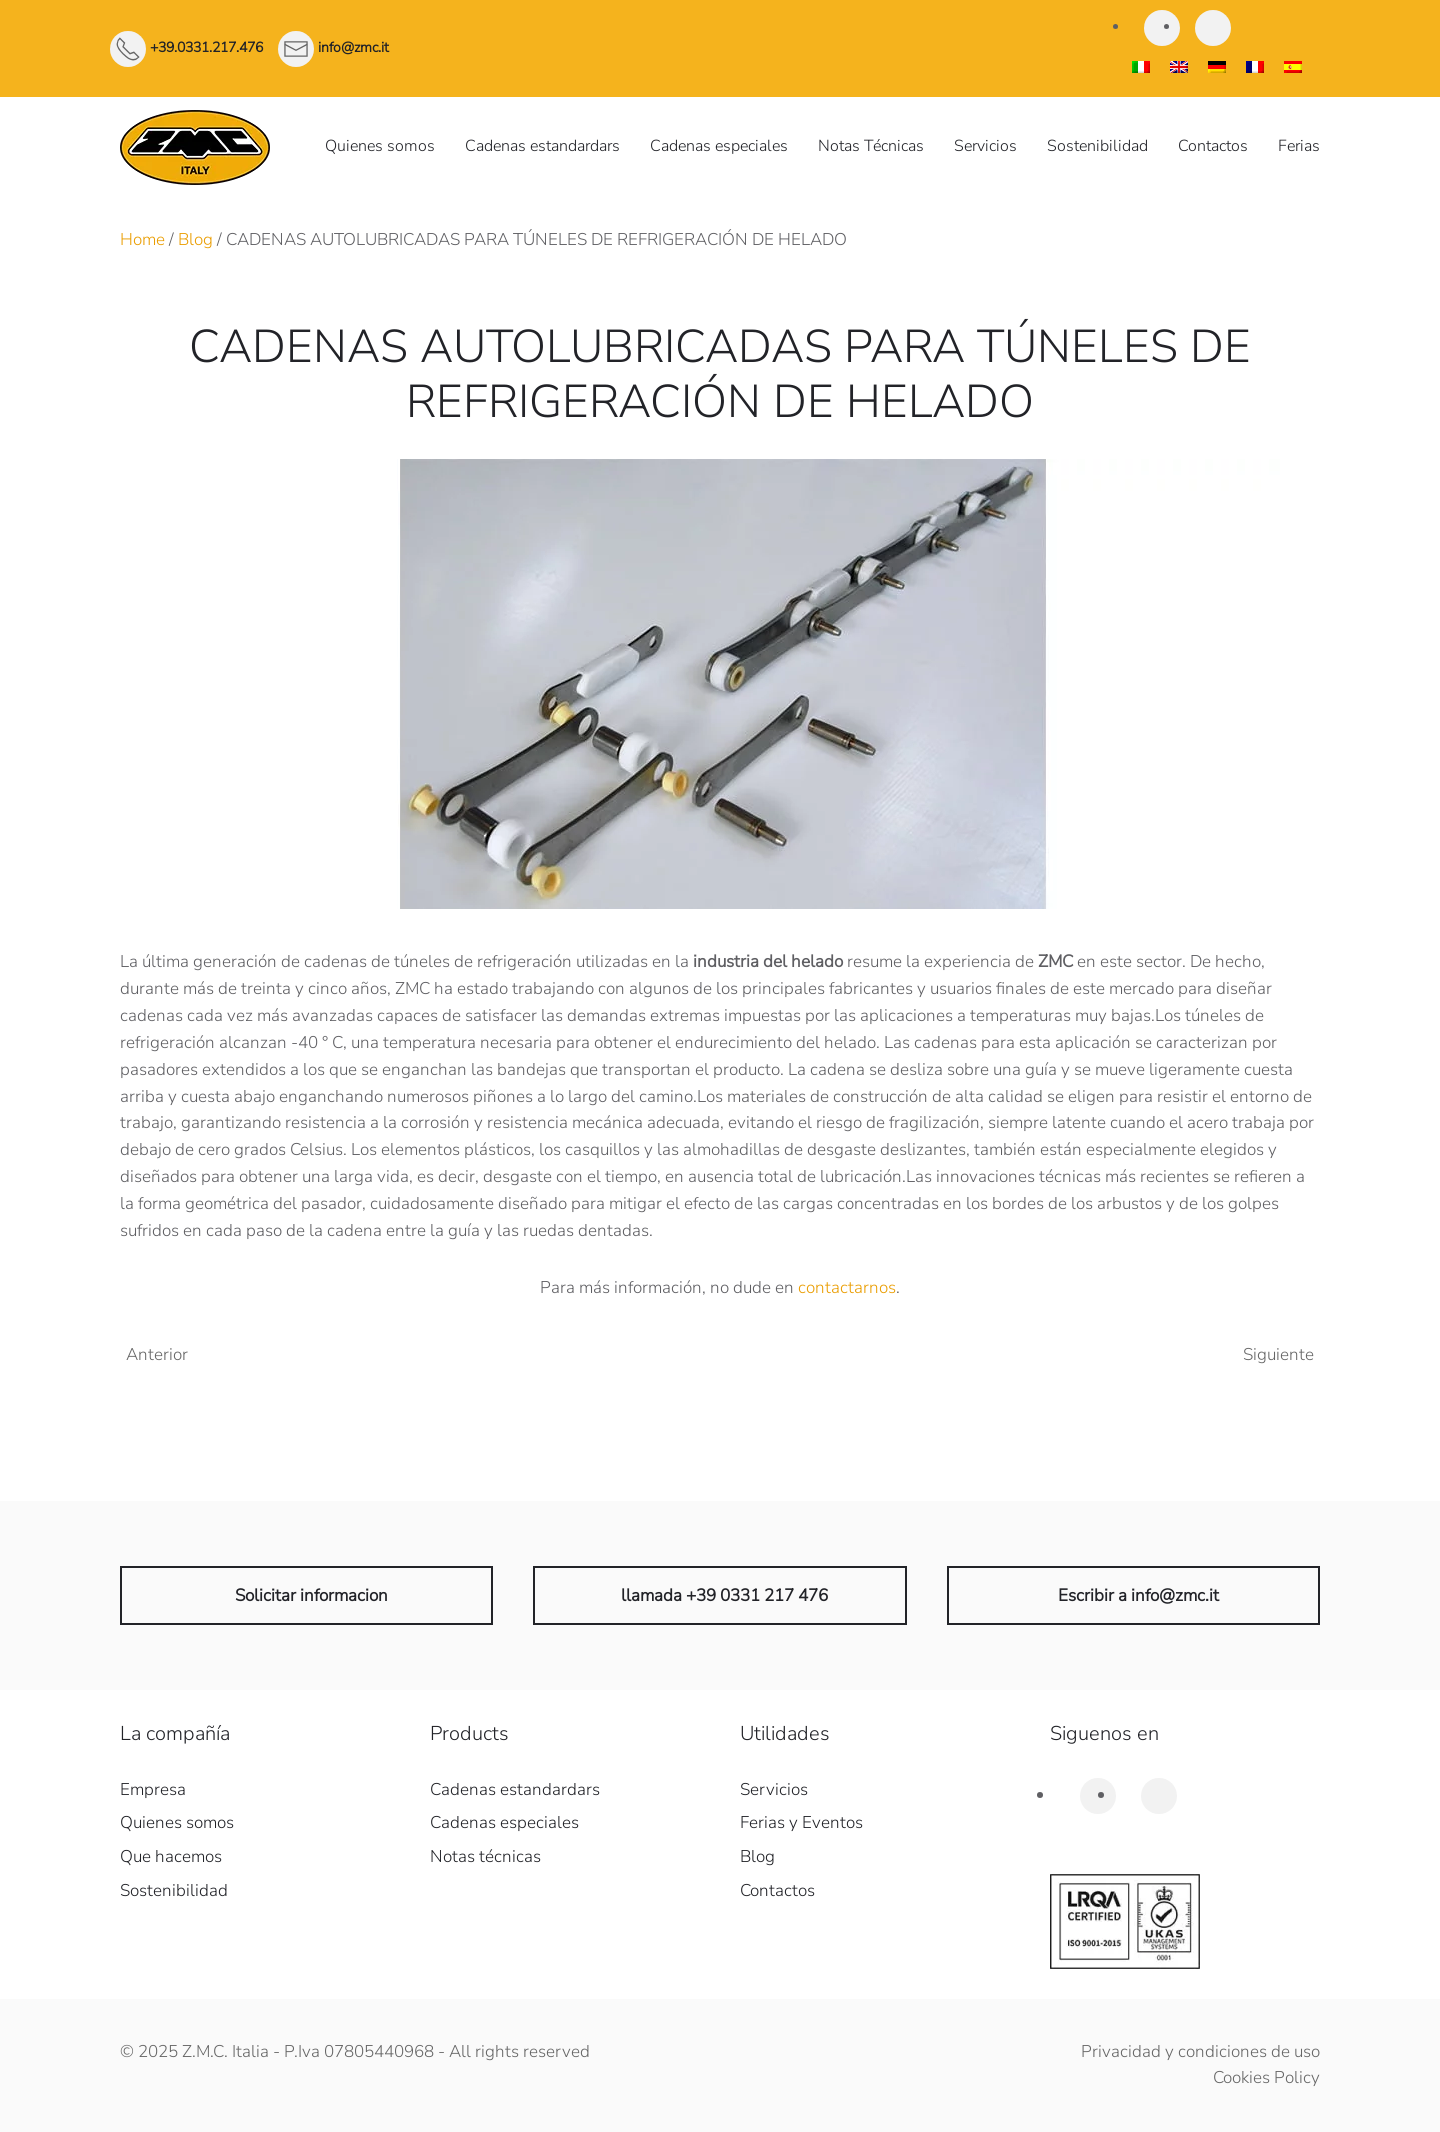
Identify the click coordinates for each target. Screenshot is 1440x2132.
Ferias (1299, 146)
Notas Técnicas (871, 146)
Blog (195, 239)
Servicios (985, 146)
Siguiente (1278, 1354)
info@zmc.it (353, 47)
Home (142, 239)
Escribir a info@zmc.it (1138, 1595)
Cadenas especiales (719, 146)
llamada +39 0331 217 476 (724, 1595)
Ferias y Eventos (801, 1822)
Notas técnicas (485, 1856)
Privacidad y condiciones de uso (1200, 2051)
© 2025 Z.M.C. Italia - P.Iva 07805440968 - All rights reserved (355, 2051)
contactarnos (847, 1287)
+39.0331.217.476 (206, 47)
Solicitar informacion (311, 1595)
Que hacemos (171, 1856)
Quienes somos (380, 146)
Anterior (157, 1354)
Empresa (153, 1789)
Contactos (1213, 146)
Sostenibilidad (1097, 146)
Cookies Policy (1266, 2077)
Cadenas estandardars (542, 146)
